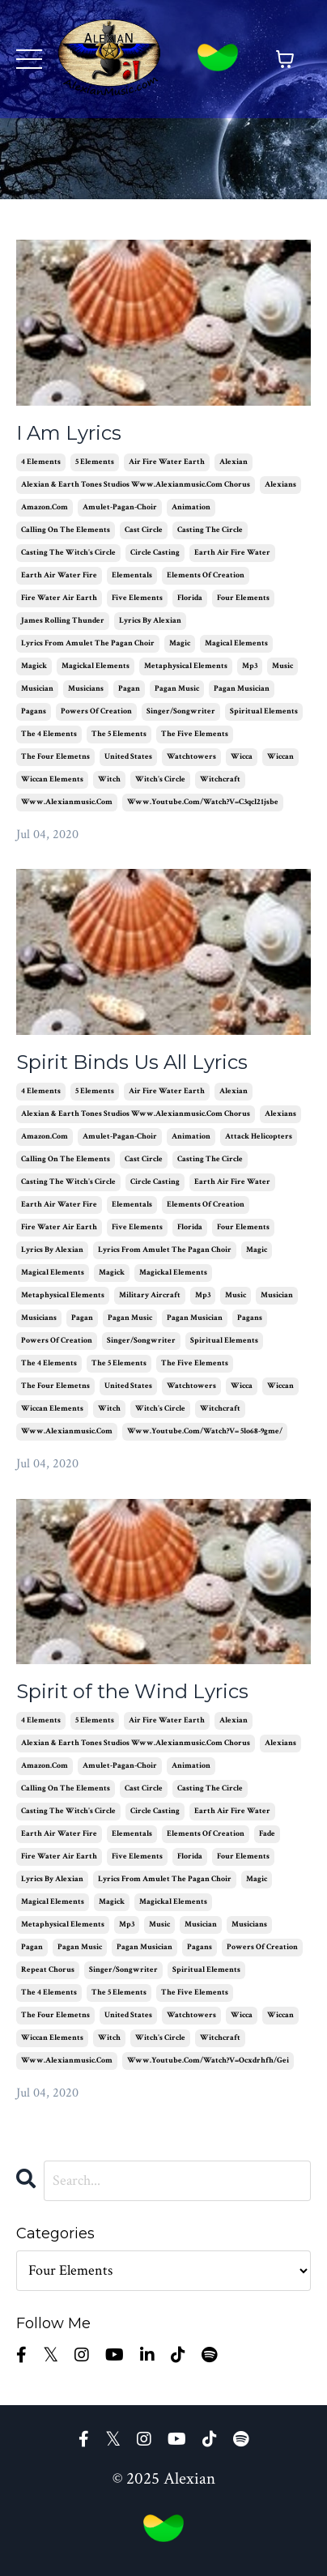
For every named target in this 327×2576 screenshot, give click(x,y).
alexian (233, 462)
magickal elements (96, 666)
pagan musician (242, 688)
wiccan (280, 757)
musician (37, 688)
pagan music (177, 688)
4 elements (41, 462)
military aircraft (149, 1295)
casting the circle (210, 530)
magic (179, 643)
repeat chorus (47, 1970)
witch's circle (160, 779)
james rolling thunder (62, 620)
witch (109, 779)
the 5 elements (119, 734)
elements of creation (205, 575)
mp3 (249, 666)
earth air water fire (59, 575)
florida (189, 598)
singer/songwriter (181, 711)
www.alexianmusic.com (67, 802)
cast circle (144, 530)
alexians (280, 484)
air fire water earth (167, 462)
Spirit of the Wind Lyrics (132, 1691)
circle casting (155, 552)
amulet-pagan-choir (120, 507)
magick (34, 666)
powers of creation (96, 711)
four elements (243, 598)
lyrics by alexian (150, 620)
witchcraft (220, 779)
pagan (129, 688)
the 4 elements (49, 734)
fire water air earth (59, 598)
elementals (132, 575)
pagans (33, 711)
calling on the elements (65, 530)
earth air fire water (232, 552)
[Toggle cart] (285, 59)
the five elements (194, 734)
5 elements (94, 462)
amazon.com (44, 507)
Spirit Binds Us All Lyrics (132, 1062)
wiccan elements (52, 779)
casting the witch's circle (68, 552)
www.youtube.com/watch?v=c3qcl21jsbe (202, 802)
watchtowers (191, 757)
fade (267, 1834)
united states (128, 757)
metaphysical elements (185, 666)
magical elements (236, 643)
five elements (137, 598)
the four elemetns (55, 757)
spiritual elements (264, 711)
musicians (86, 688)
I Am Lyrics (68, 433)
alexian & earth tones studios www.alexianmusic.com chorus (135, 484)
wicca (242, 757)
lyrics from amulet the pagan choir (88, 643)
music (282, 666)
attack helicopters (258, 1136)
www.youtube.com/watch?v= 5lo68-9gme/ (204, 1431)
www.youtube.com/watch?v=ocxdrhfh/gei (208, 2060)
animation (191, 507)
